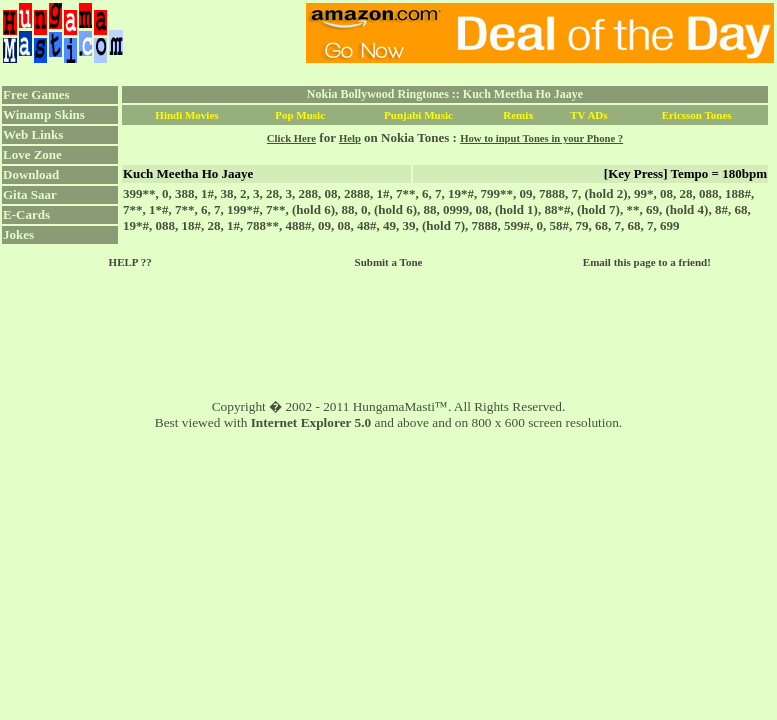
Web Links (33, 134)
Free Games (36, 94)
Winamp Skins (44, 114)
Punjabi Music (418, 115)
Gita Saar (30, 194)
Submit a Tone (389, 262)
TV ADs (588, 115)
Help (350, 138)
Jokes (18, 234)
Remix (518, 115)
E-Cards (26, 214)
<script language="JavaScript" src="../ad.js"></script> (540, 33)
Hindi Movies (186, 115)
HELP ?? (130, 262)
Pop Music (300, 115)
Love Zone (32, 154)
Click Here (291, 138)
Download (31, 174)
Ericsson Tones (697, 115)
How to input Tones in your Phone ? (541, 138)
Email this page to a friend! (647, 262)
